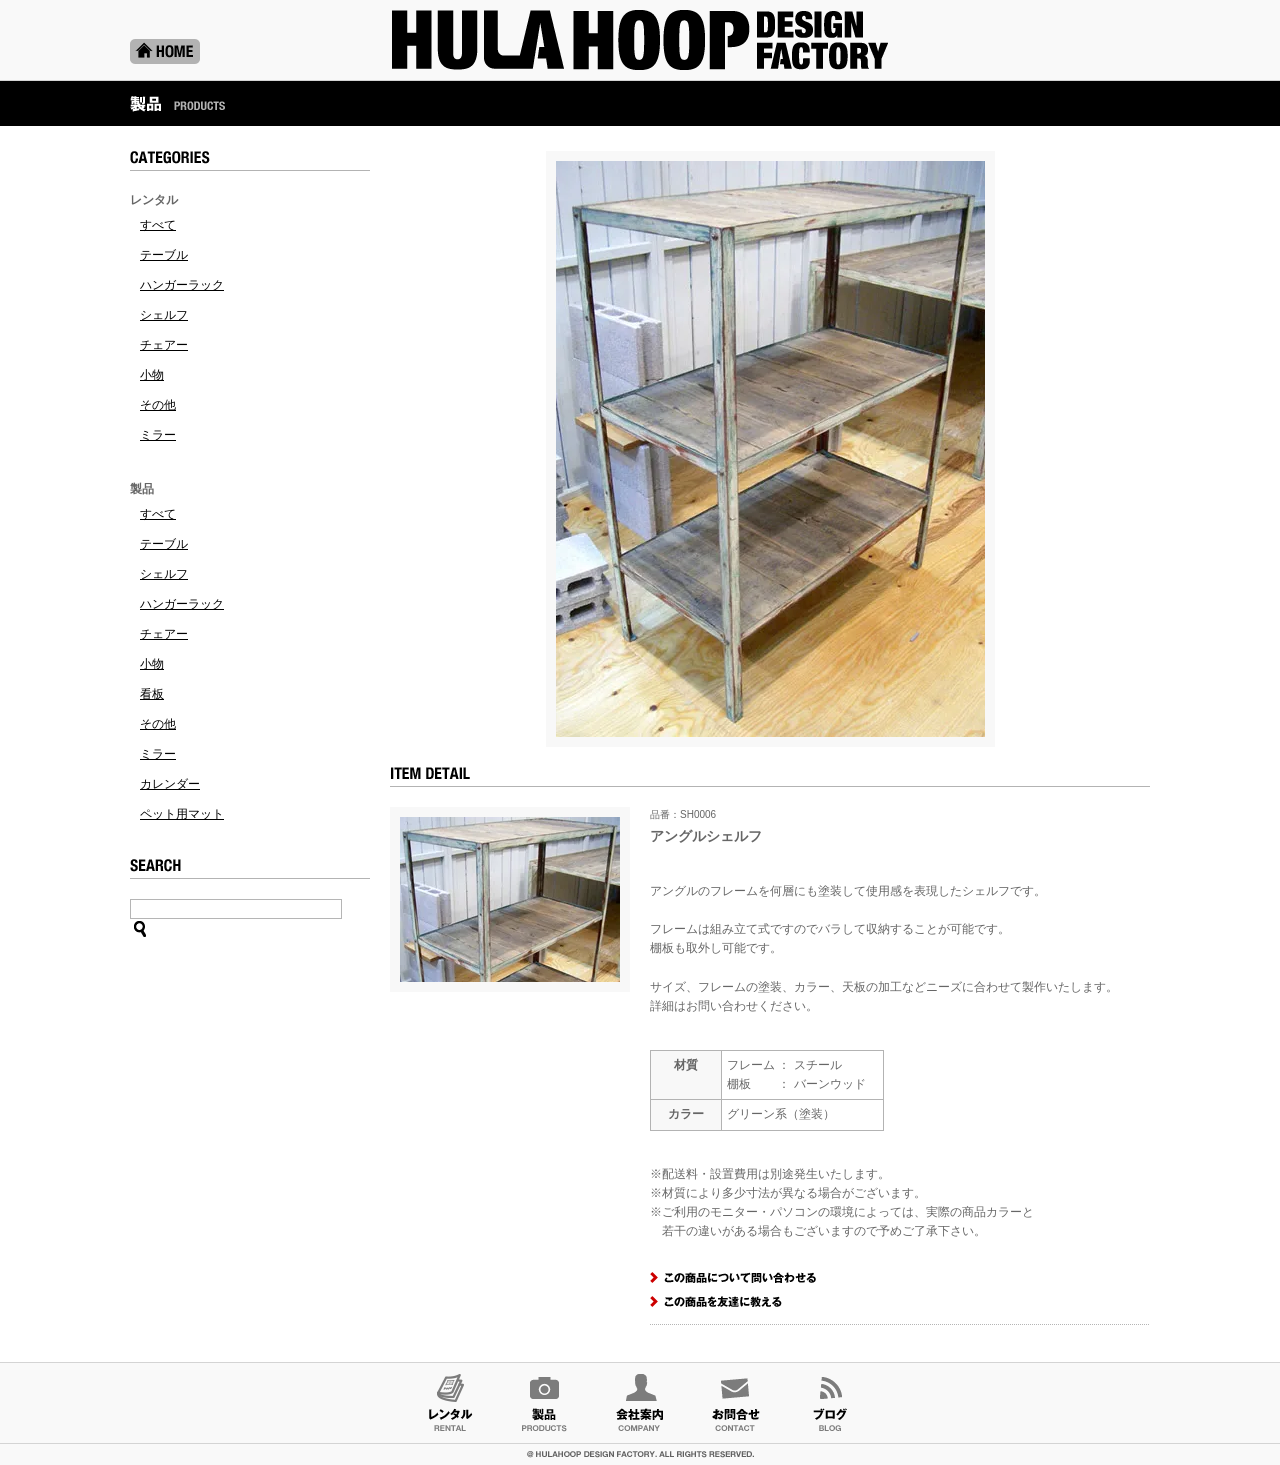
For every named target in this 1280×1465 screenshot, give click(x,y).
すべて (158, 225)
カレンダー (170, 784)
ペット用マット (182, 814)
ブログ (830, 1403)
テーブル (164, 255)
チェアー (164, 345)
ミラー (158, 435)
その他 (158, 405)
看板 (152, 694)
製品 (545, 1403)
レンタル (450, 1403)
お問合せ (735, 1403)
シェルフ (164, 315)
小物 (152, 375)
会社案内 (640, 1403)
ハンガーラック (182, 285)
